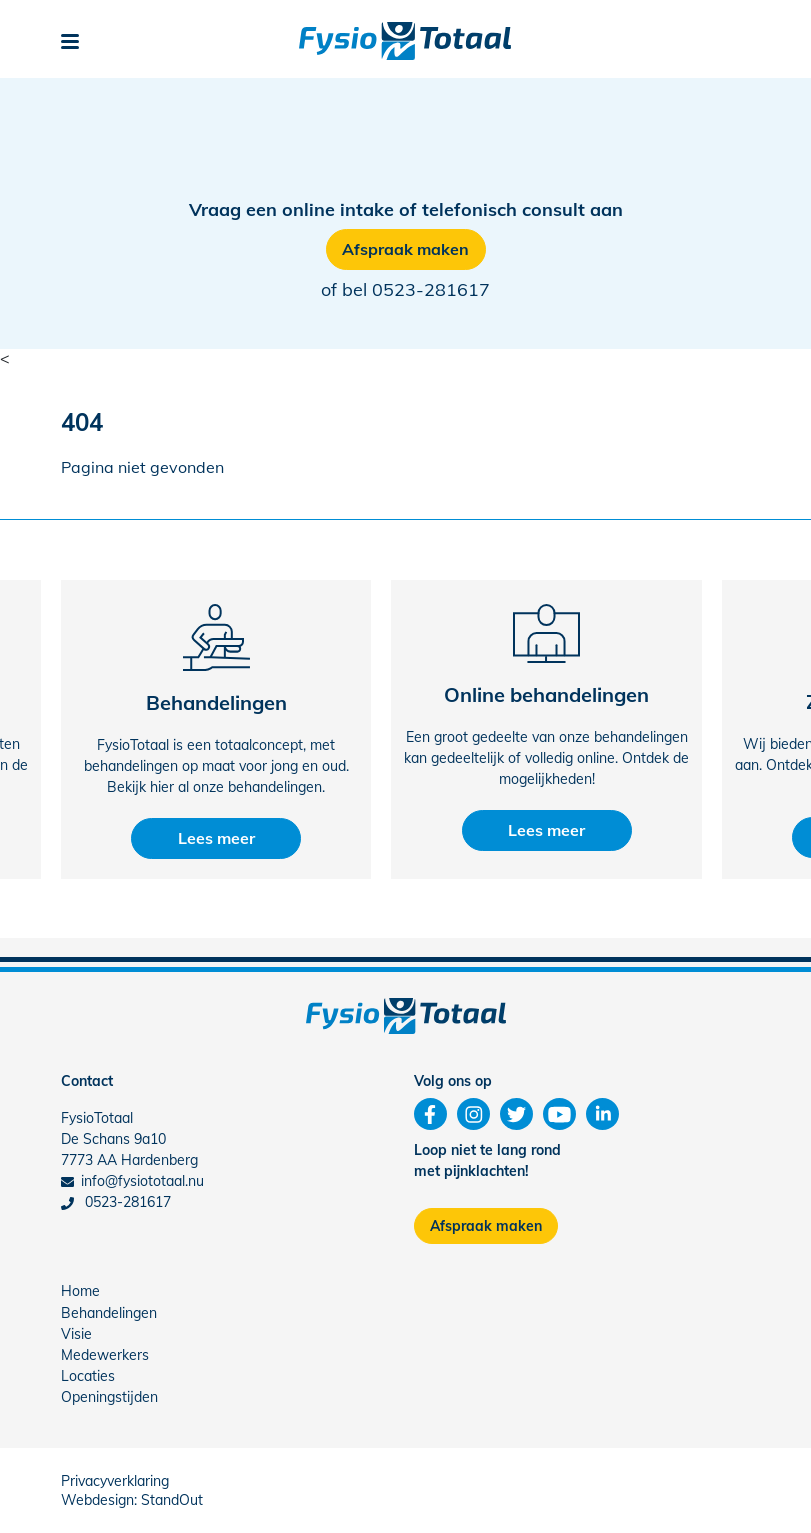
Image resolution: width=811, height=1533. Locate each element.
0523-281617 (431, 289)
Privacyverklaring (115, 1481)
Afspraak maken (405, 249)
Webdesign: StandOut (132, 1500)
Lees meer (216, 838)
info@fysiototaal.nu (132, 1181)
